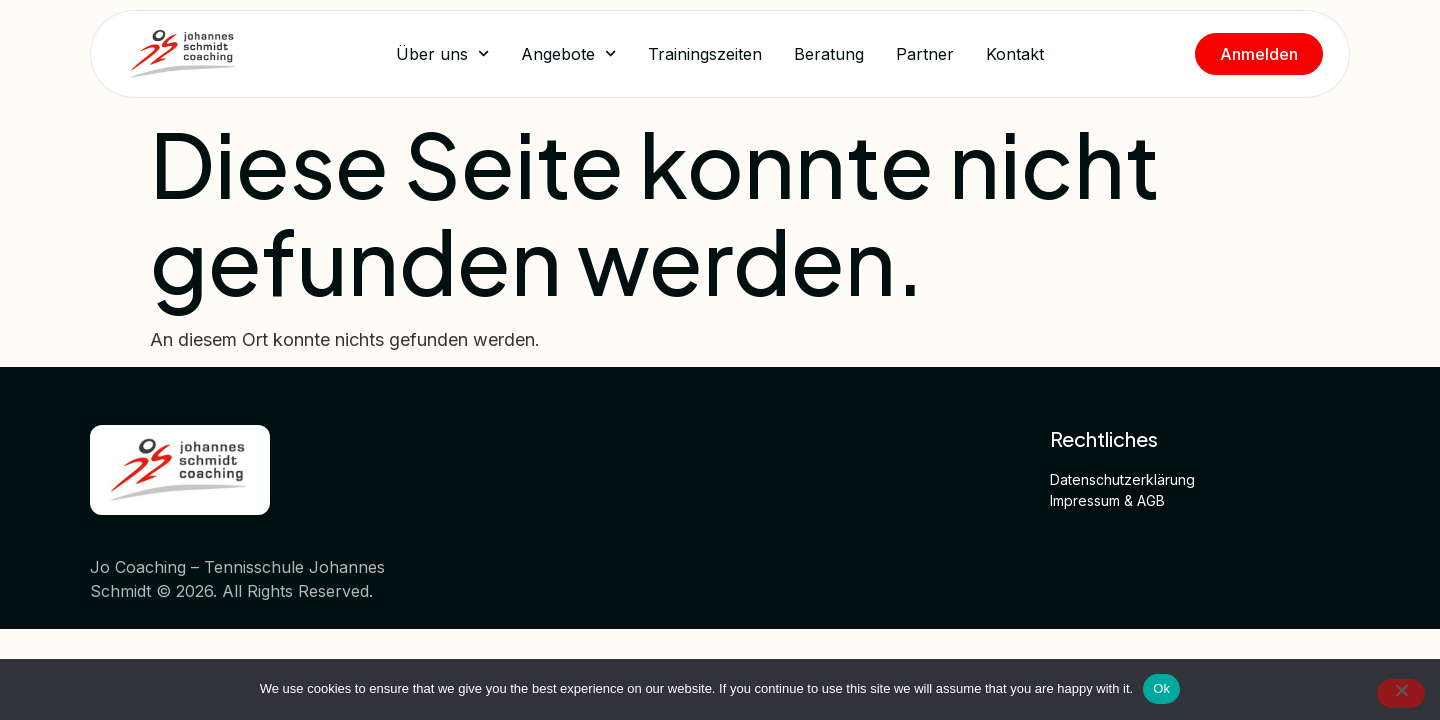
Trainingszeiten (705, 54)
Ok (1161, 688)
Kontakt (1015, 54)
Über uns (442, 53)
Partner (925, 54)
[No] (1400, 694)
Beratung (829, 54)
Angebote (568, 53)
